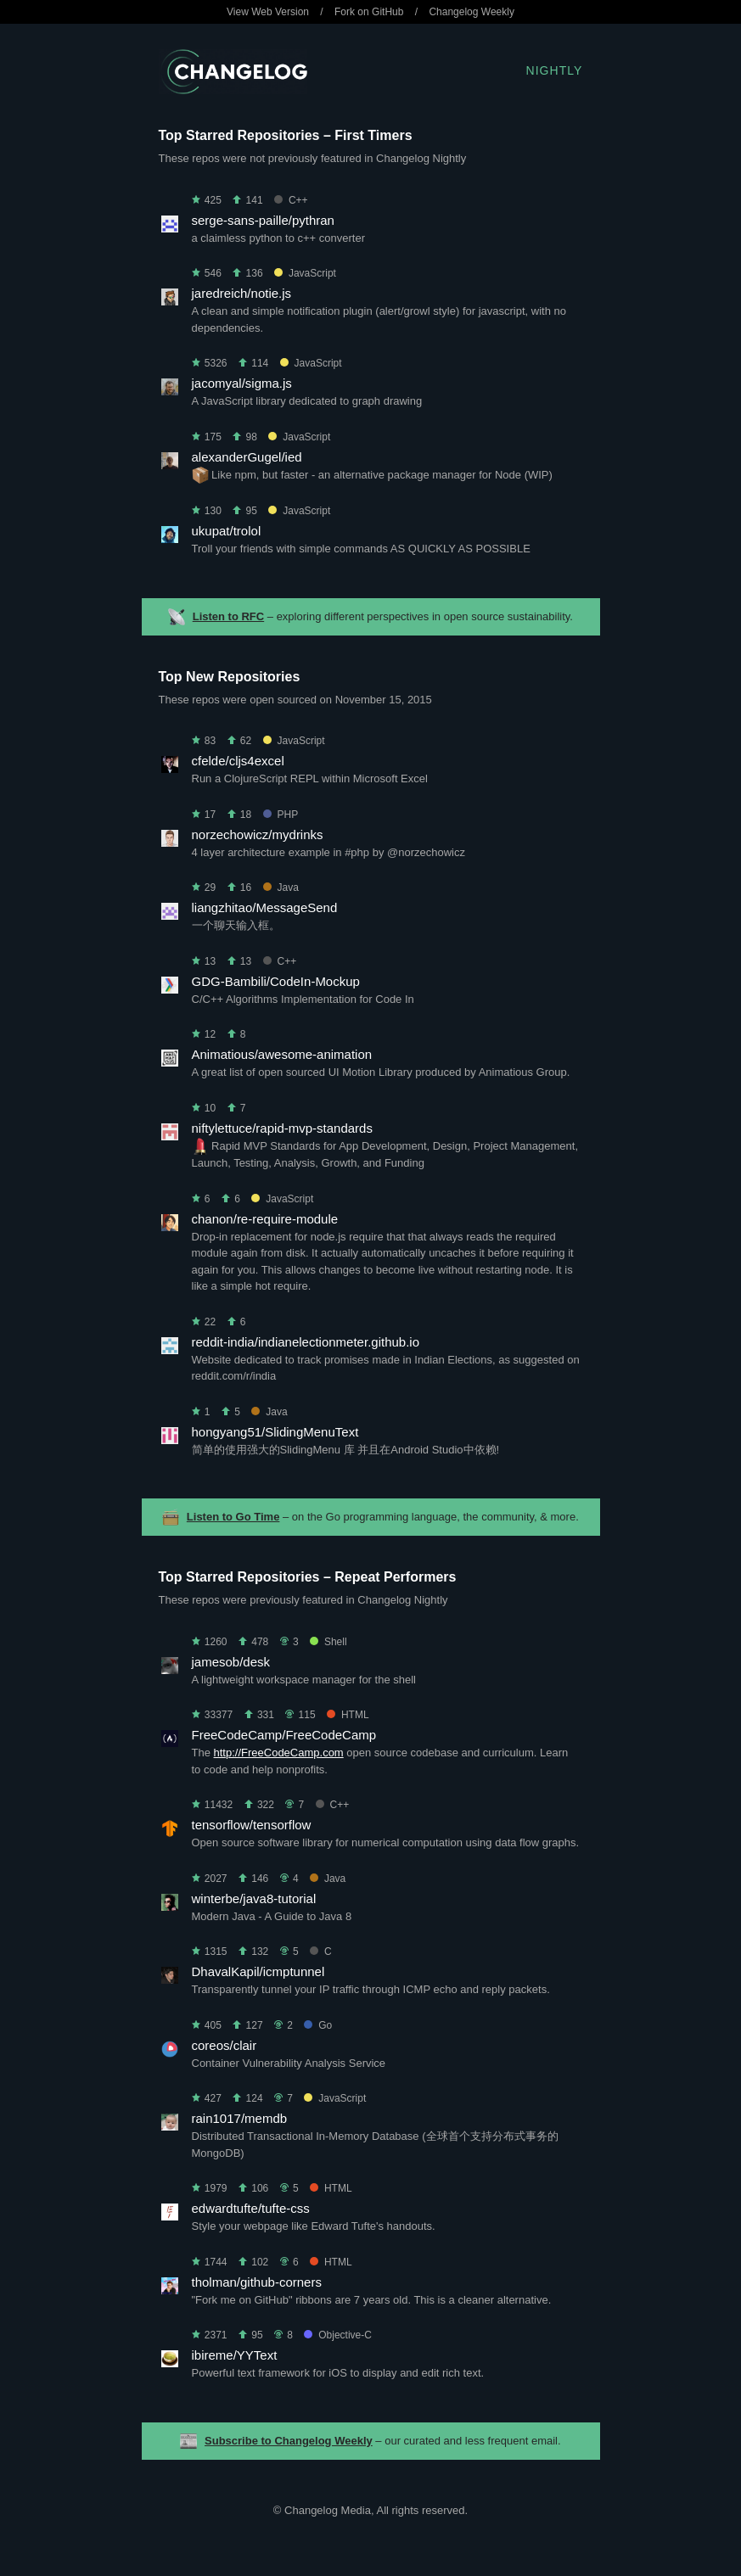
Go (318, 2025)
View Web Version (268, 12)
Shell (328, 1642)
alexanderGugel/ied (247, 457)
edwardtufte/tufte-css (251, 2208)
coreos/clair (224, 2045)
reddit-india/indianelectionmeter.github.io (306, 1342)
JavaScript (305, 273)
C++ (291, 200)
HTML (348, 1715)
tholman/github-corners (257, 2282)
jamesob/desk (231, 1662)
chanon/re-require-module (265, 1219)
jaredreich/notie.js (242, 293)
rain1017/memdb (240, 2118)
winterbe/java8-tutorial (254, 1898)
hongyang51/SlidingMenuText (275, 1432)
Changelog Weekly (471, 12)
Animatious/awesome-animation (282, 1054)
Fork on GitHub (368, 12)
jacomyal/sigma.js (242, 383)
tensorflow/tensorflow (252, 1824)
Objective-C (338, 2335)
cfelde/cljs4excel (238, 760)
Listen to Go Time (233, 1516)
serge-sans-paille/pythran (263, 220)
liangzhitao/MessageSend (265, 907)
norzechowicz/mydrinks (257, 834)
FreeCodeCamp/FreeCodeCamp (284, 1735)
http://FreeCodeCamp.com (279, 1752)
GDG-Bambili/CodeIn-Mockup (276, 981)
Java (281, 887)
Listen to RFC (229, 616)
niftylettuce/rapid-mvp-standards (282, 1128)
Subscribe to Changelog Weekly (289, 2440)
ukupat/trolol (226, 531)
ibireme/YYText (235, 2355)
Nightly (554, 70)
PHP (281, 814)
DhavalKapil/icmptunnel (258, 1971)
